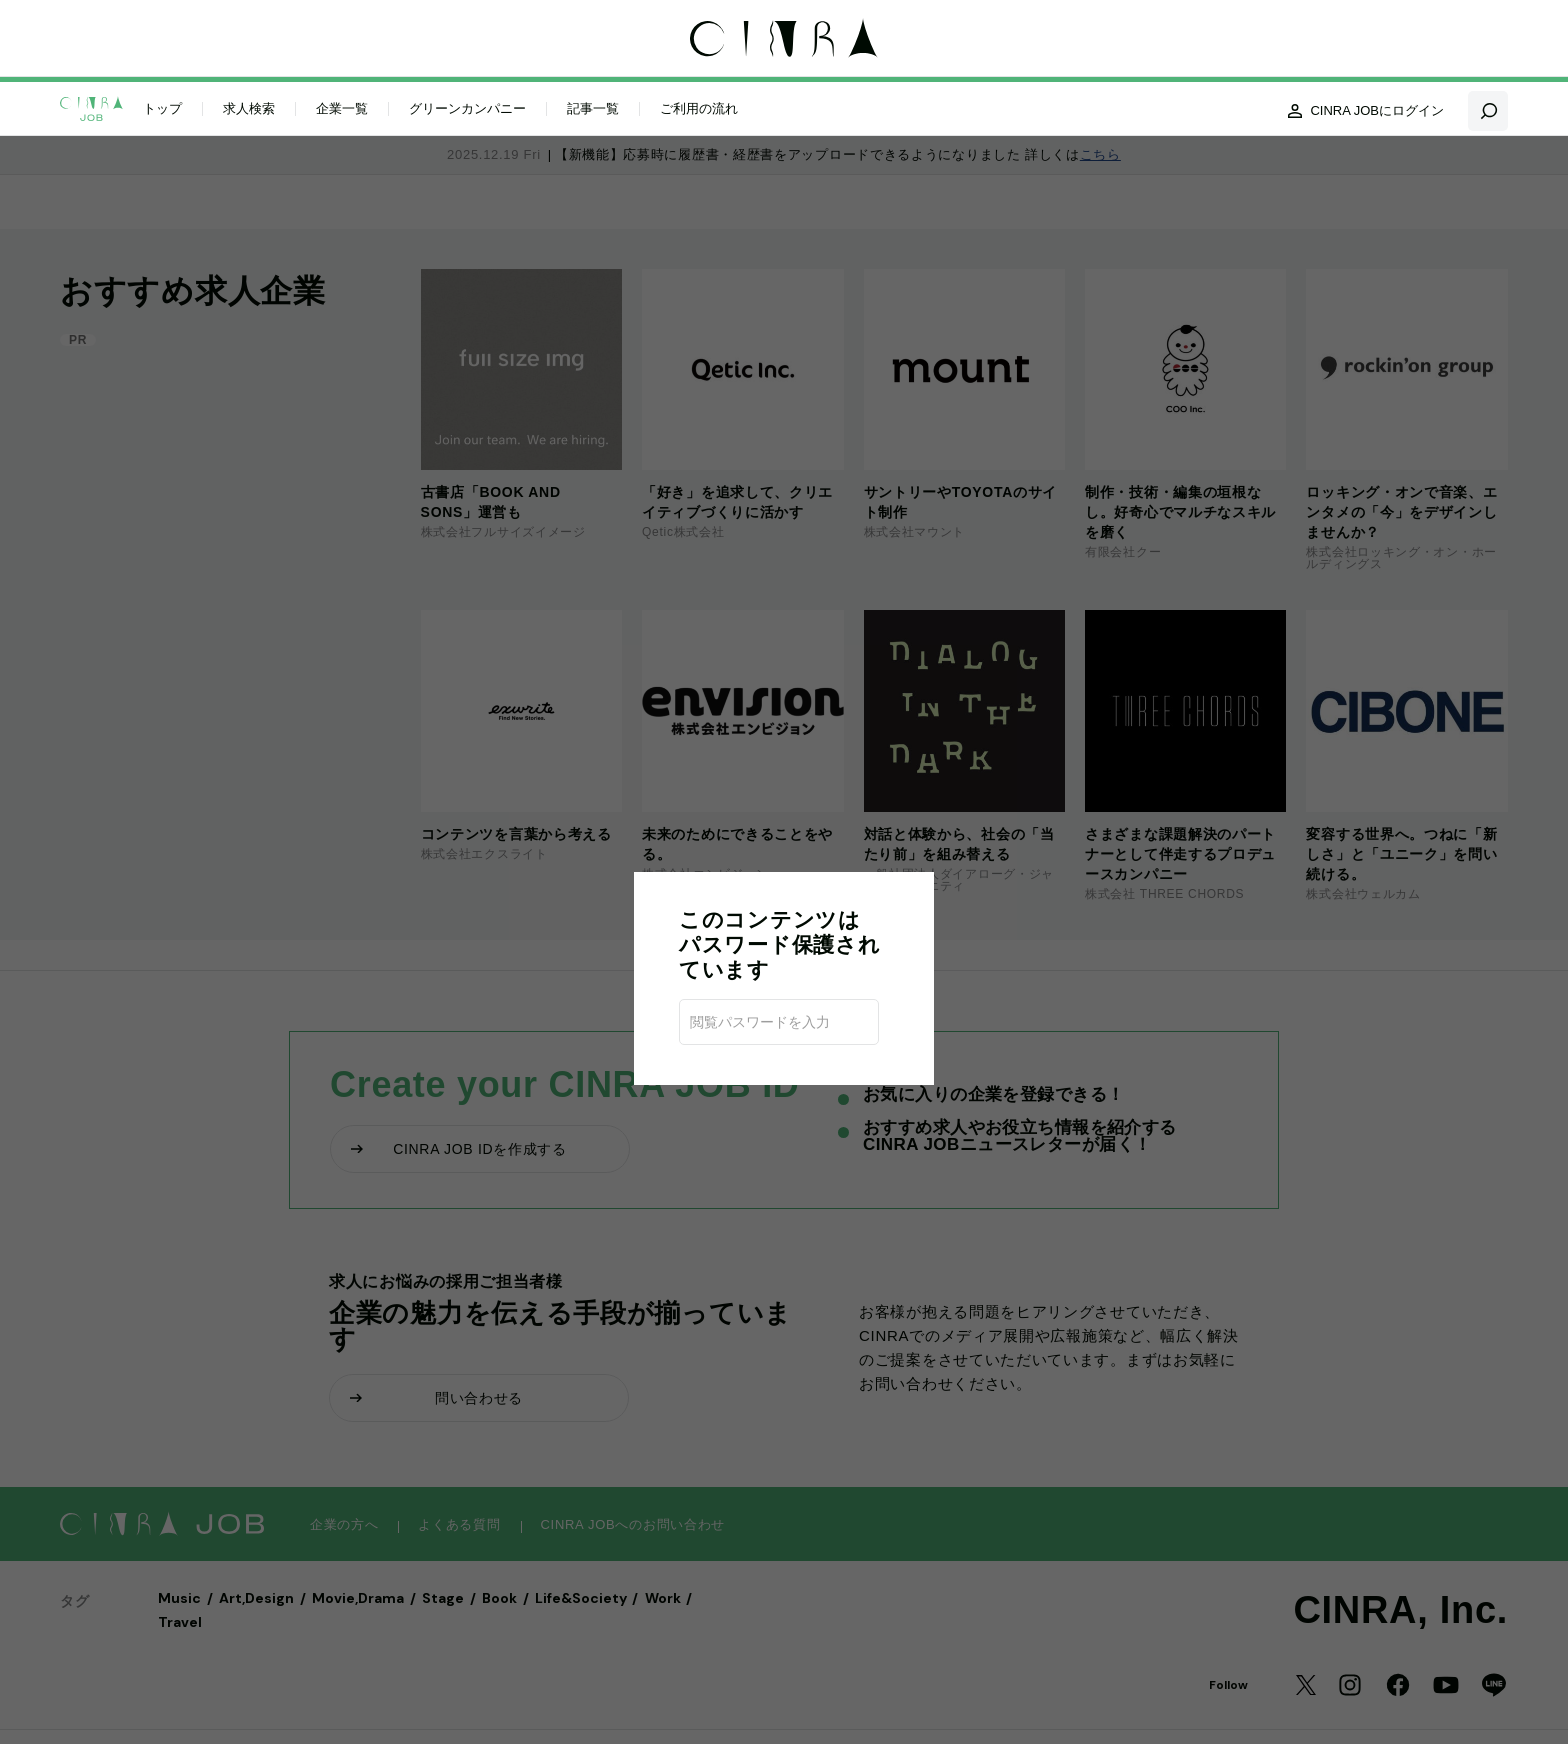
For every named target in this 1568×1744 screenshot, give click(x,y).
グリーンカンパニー (467, 107)
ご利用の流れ (699, 107)
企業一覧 (342, 107)
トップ (162, 107)
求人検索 (249, 107)
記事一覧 (593, 107)
